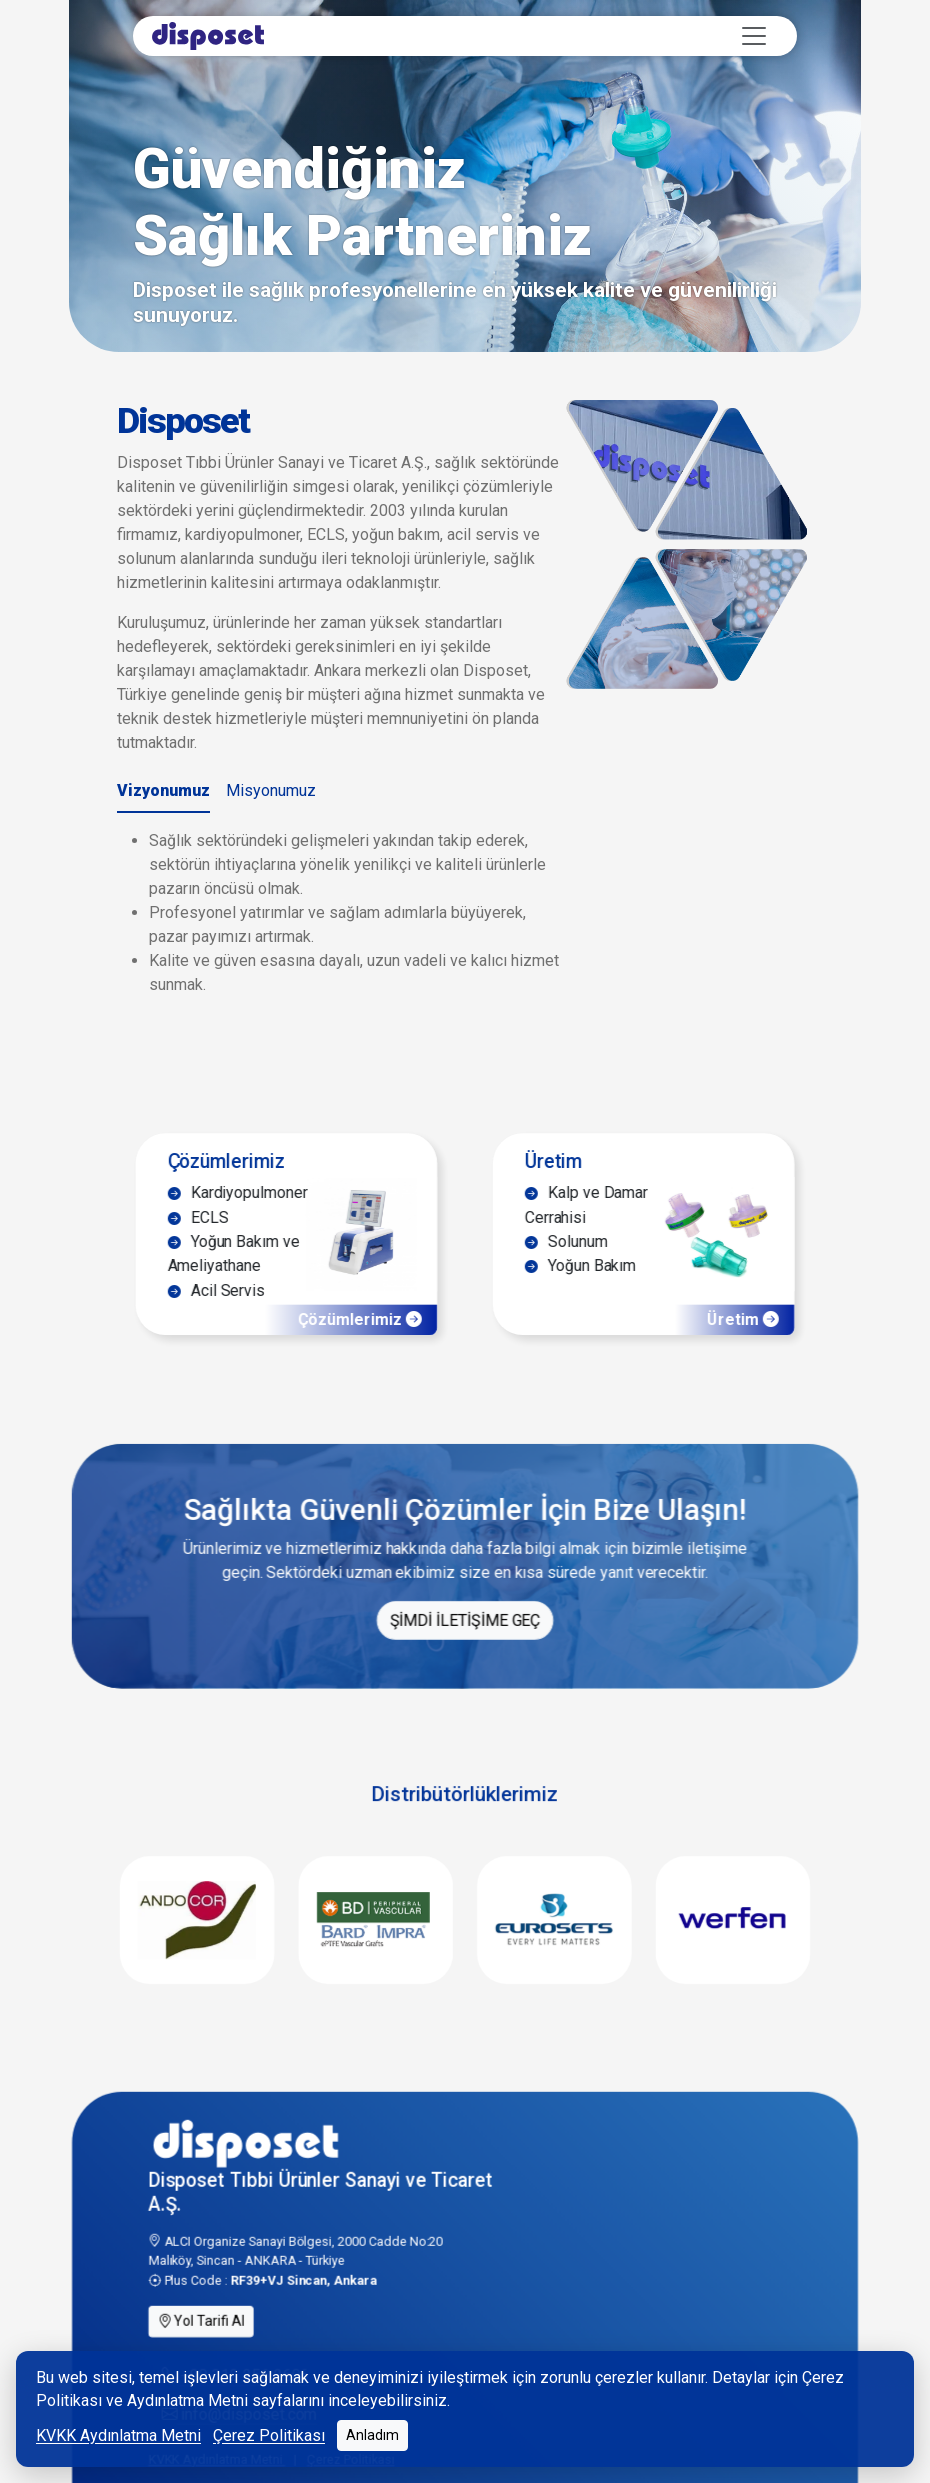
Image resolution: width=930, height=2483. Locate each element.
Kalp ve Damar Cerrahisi (581, 1258)
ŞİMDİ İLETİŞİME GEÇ (465, 1680)
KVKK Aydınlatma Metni (118, 2435)
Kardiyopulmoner (248, 1245)
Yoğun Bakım (575, 1324)
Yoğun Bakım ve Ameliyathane (244, 1310)
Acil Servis (227, 1350)
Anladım (372, 2435)
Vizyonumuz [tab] (163, 790)
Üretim (549, 1210)
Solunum (561, 1297)
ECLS (210, 1271)
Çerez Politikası (269, 2435)
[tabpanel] (340, 913)
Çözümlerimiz (237, 1210)
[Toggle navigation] (754, 36)
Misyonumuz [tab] (271, 790)
